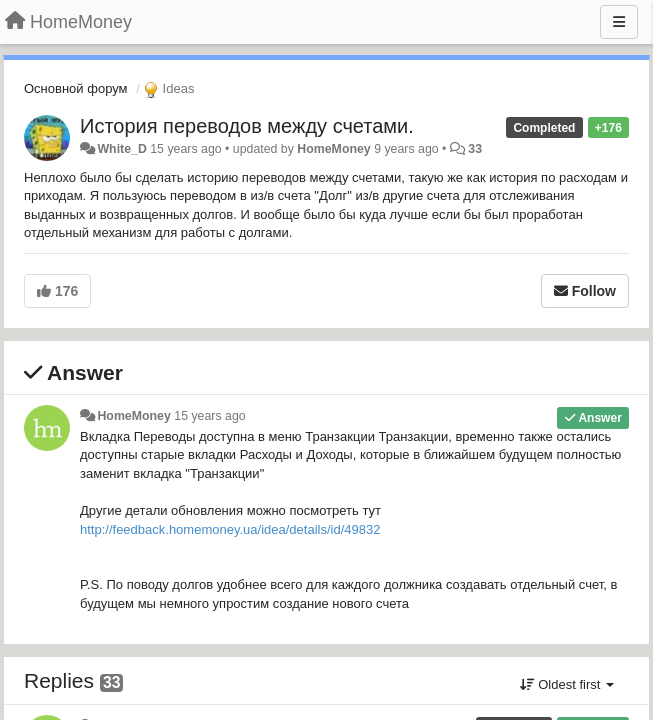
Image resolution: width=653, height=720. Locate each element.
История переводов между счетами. (247, 126)
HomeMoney (333, 149)
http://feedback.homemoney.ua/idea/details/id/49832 (230, 529)
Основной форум (76, 88)
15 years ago (209, 416)
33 (475, 149)
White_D (121, 149)
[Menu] (619, 22)
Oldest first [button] (567, 684)
